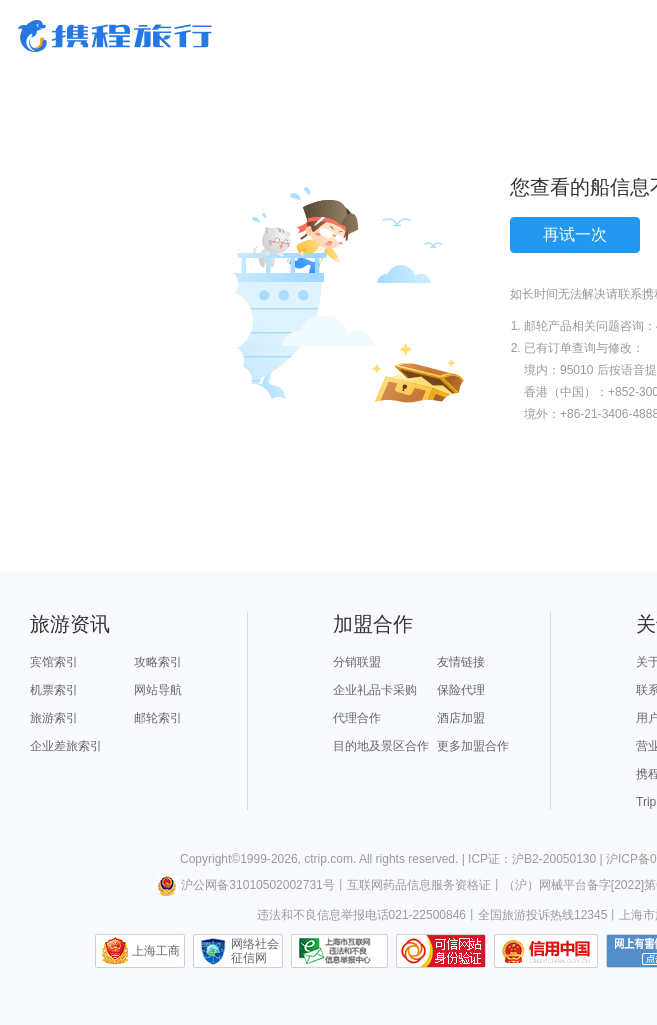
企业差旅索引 (66, 746)
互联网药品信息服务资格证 (419, 885)
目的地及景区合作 (381, 746)
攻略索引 (158, 662)
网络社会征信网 (255, 951)
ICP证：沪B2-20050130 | (537, 859)
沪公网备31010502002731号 (246, 885)
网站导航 (158, 690)
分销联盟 (357, 662)
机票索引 (54, 690)
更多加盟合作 (473, 746)
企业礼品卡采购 (375, 690)
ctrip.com (328, 859)
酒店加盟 (461, 718)
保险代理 (461, 690)
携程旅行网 (115, 36)
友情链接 (461, 662)
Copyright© (210, 859)
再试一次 (575, 234)
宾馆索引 (54, 662)
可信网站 (441, 951)
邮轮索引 (158, 718)
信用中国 (546, 951)
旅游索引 (54, 718)
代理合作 (357, 718)
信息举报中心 (339, 951)
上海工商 (156, 951)
